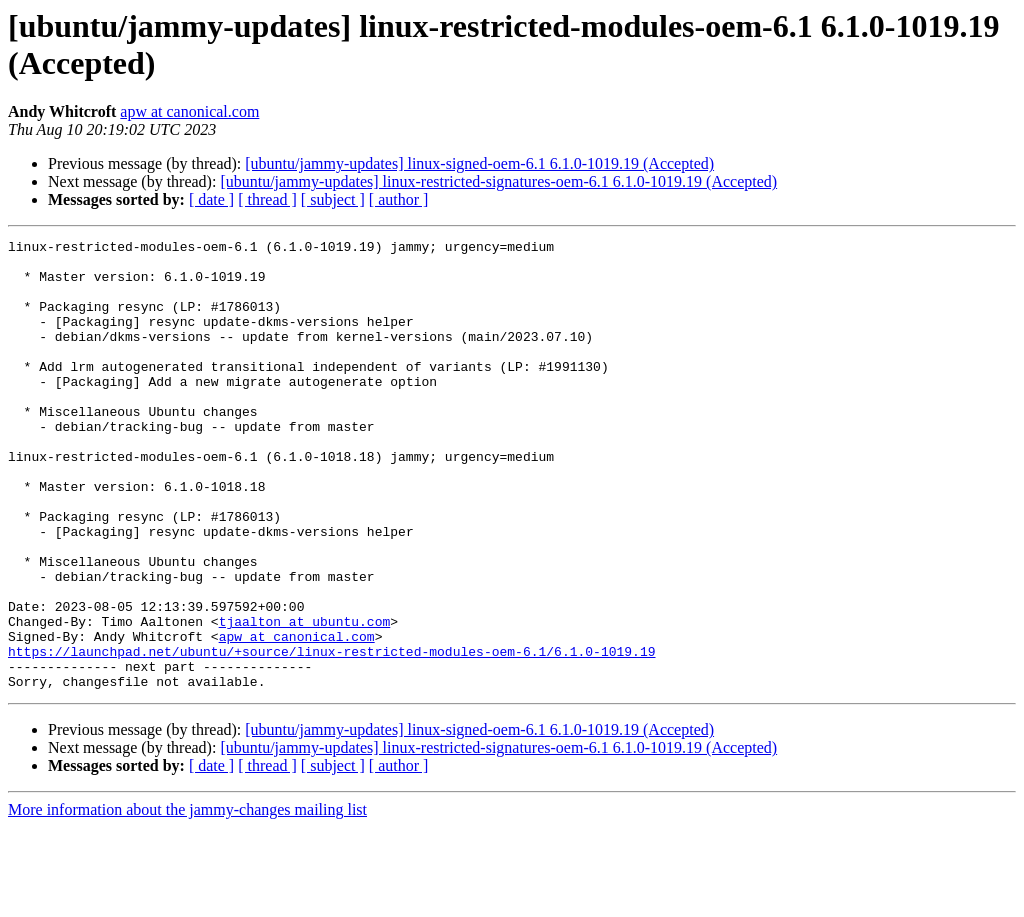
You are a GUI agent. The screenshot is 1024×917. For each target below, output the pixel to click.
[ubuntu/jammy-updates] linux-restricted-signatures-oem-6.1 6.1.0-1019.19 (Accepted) (498, 181)
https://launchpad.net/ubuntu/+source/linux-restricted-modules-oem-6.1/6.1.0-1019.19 (331, 735)
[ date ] (211, 199)
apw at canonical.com (189, 111)
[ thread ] (267, 199)
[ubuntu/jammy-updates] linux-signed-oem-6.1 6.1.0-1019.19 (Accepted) (479, 163)
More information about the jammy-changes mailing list (187, 899)
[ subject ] (333, 199)
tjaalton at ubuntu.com (305, 699)
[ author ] (399, 199)
